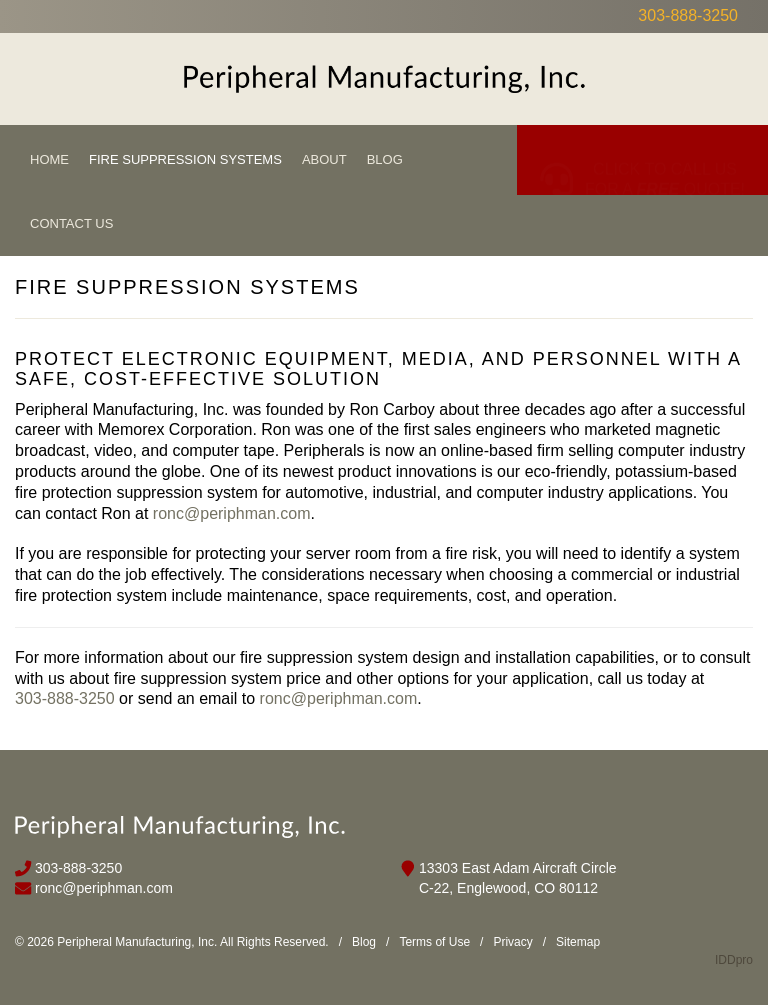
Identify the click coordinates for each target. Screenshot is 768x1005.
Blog (385, 159)
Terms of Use (434, 942)
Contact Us (71, 223)
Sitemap (578, 942)
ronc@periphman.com (232, 513)
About (324, 159)
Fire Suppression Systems (185, 159)
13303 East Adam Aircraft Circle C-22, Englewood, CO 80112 (518, 878)
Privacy (512, 942)
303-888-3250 (688, 15)
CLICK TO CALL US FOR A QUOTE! (665, 160)
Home (49, 159)
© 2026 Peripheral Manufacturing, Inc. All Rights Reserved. (172, 942)
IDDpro (734, 960)
